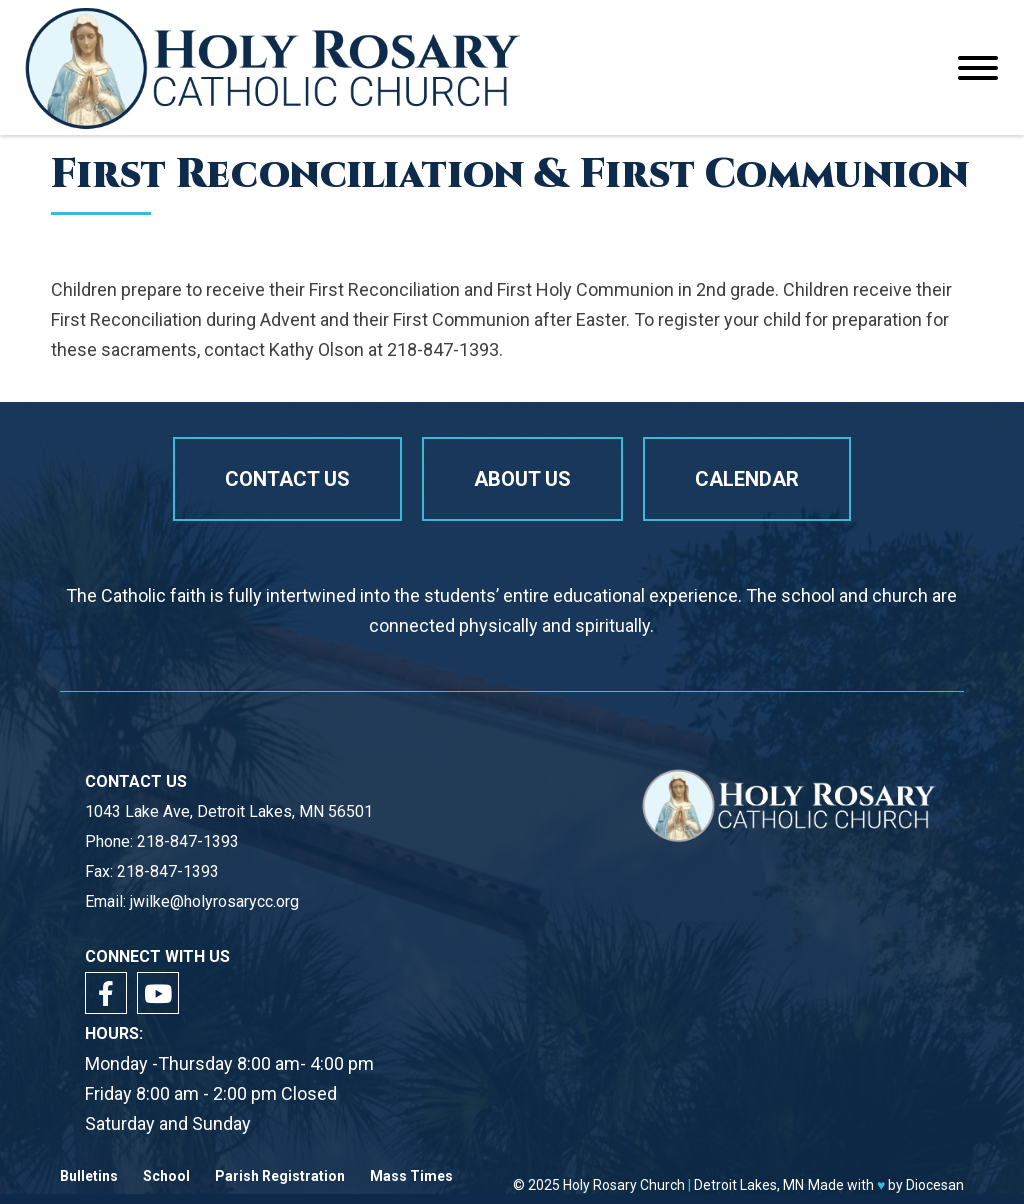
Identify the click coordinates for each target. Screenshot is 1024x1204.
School (166, 1176)
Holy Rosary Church (624, 1185)
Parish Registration (280, 1176)
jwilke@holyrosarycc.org (214, 901)
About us (522, 479)
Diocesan (935, 1185)
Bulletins (89, 1176)
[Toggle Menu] (978, 68)
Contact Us (287, 479)
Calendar (747, 479)
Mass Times (411, 1176)
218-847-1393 (188, 841)
